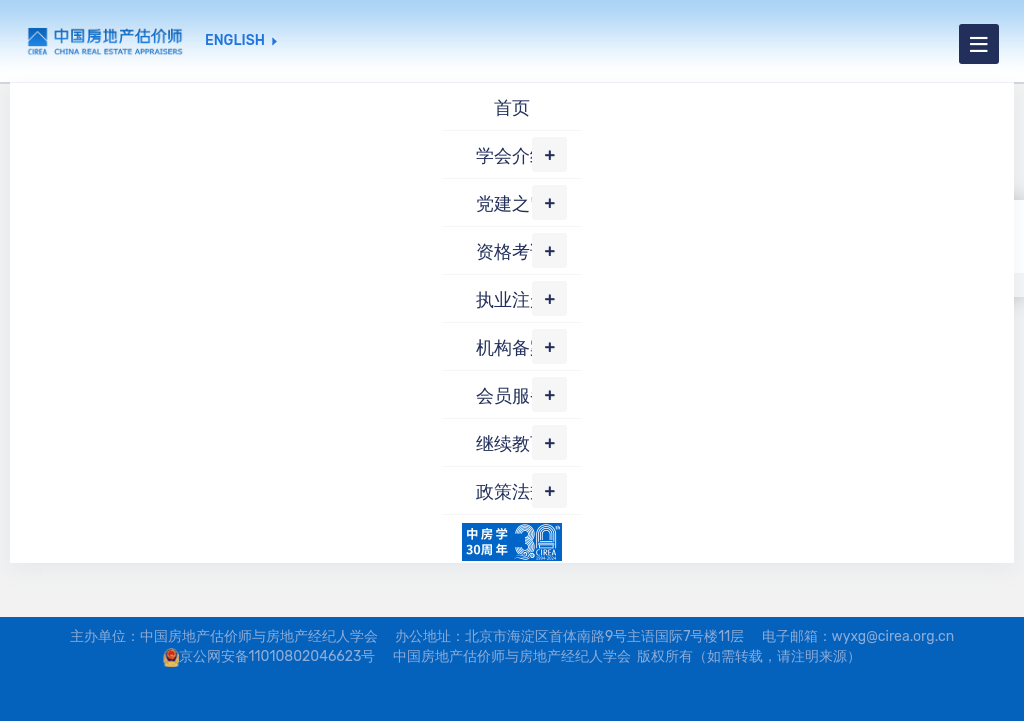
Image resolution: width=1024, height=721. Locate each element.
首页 (512, 108)
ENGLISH (235, 41)
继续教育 (512, 444)
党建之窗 (512, 204)
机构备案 (512, 348)
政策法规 (512, 492)
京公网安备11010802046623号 (277, 656)
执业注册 (512, 300)
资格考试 (512, 252)
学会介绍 (512, 156)
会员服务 (512, 396)
